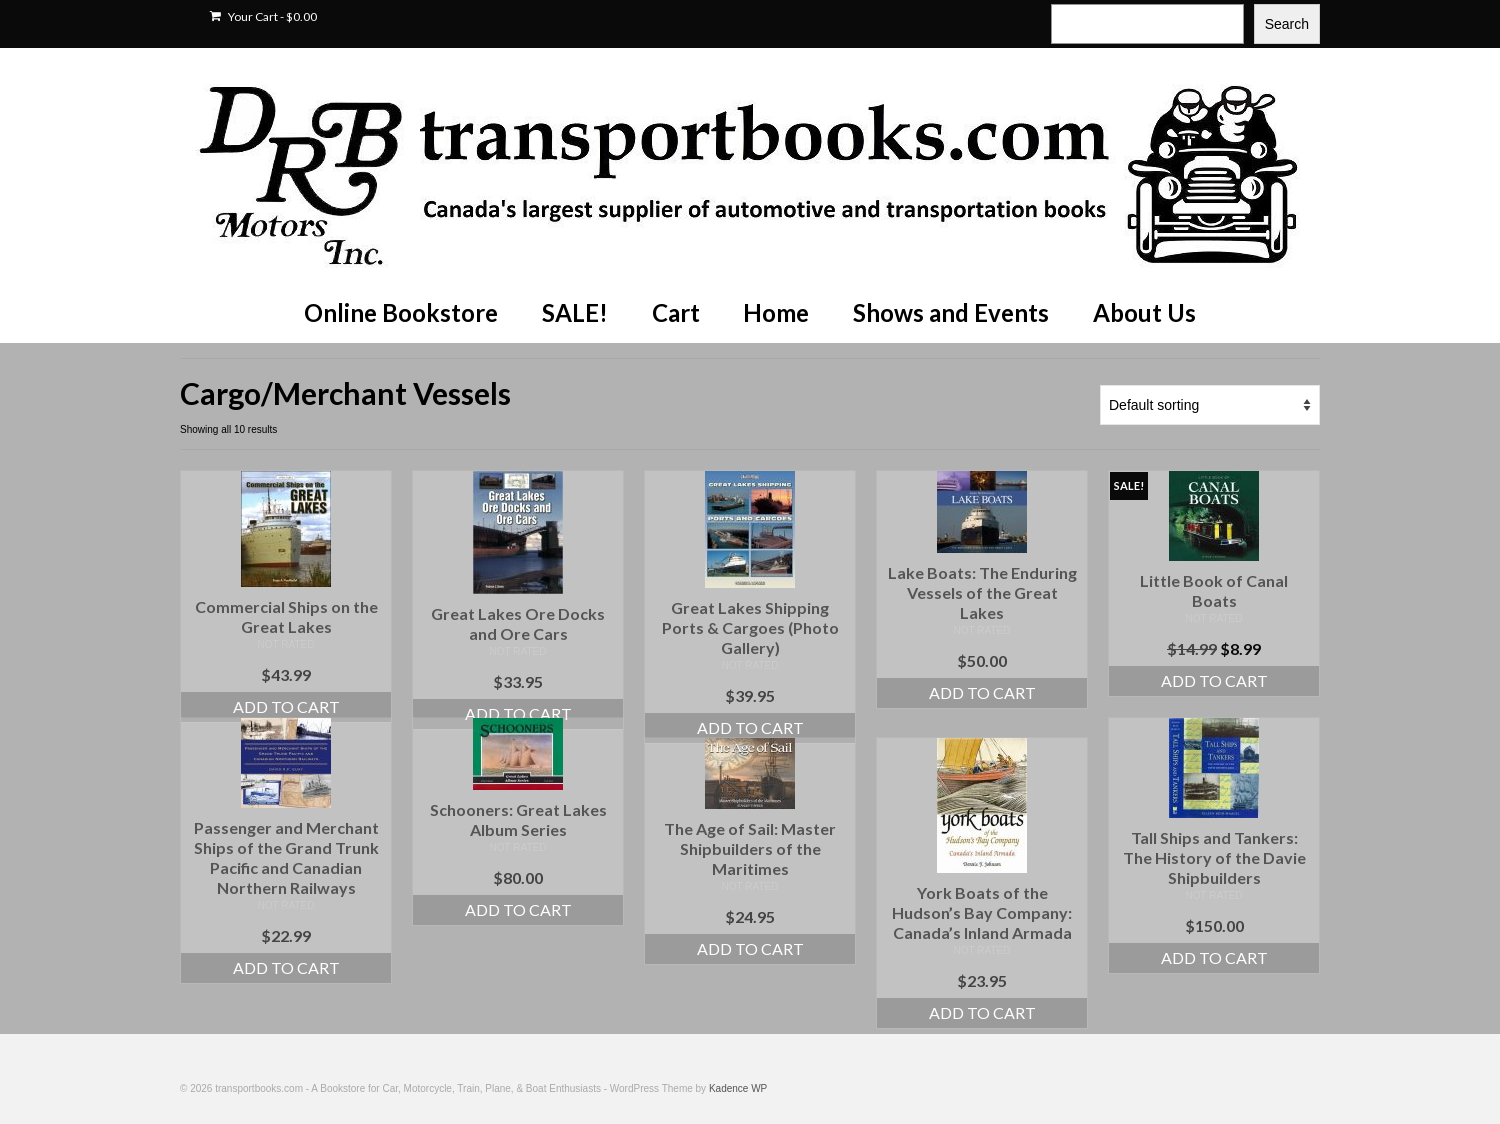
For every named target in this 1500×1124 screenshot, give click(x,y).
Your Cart (263, 16)
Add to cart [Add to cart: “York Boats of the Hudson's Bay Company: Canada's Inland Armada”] (982, 1012)
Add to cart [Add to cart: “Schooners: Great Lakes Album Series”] (518, 909)
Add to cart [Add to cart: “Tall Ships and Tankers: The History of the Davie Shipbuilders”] (1214, 957)
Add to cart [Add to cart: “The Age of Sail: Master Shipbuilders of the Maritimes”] (750, 948)
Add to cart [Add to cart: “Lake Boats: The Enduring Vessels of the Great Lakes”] (982, 692)
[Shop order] (1210, 405)
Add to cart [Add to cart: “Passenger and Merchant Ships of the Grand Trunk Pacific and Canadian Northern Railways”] (286, 967)
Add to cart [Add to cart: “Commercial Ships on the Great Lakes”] (286, 706)
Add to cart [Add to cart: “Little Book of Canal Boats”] (1214, 680)
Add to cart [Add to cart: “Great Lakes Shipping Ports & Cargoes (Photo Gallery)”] (750, 727)
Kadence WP (738, 1088)
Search (1287, 24)
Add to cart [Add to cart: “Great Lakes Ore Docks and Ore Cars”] (518, 713)
